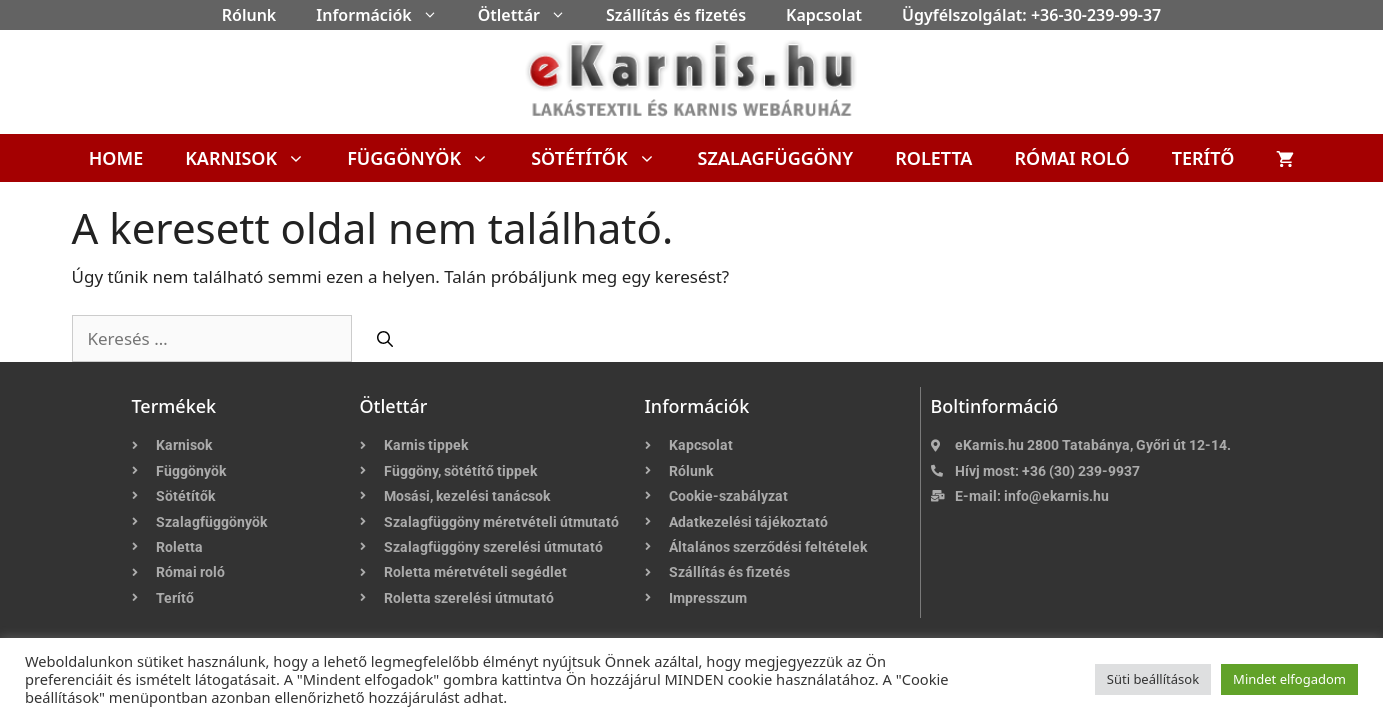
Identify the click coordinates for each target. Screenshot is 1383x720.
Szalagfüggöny (776, 158)
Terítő (1203, 158)
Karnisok (255, 158)
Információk (386, 15)
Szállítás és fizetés (676, 15)
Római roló (1071, 158)
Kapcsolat (824, 15)
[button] (435, 15)
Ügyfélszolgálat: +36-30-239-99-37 (1031, 15)
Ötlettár (532, 15)
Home (116, 158)
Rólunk (249, 15)
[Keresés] (385, 339)
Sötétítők (603, 158)
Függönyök (428, 158)
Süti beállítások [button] (1153, 679)
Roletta (933, 158)
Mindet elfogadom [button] (1289, 679)
